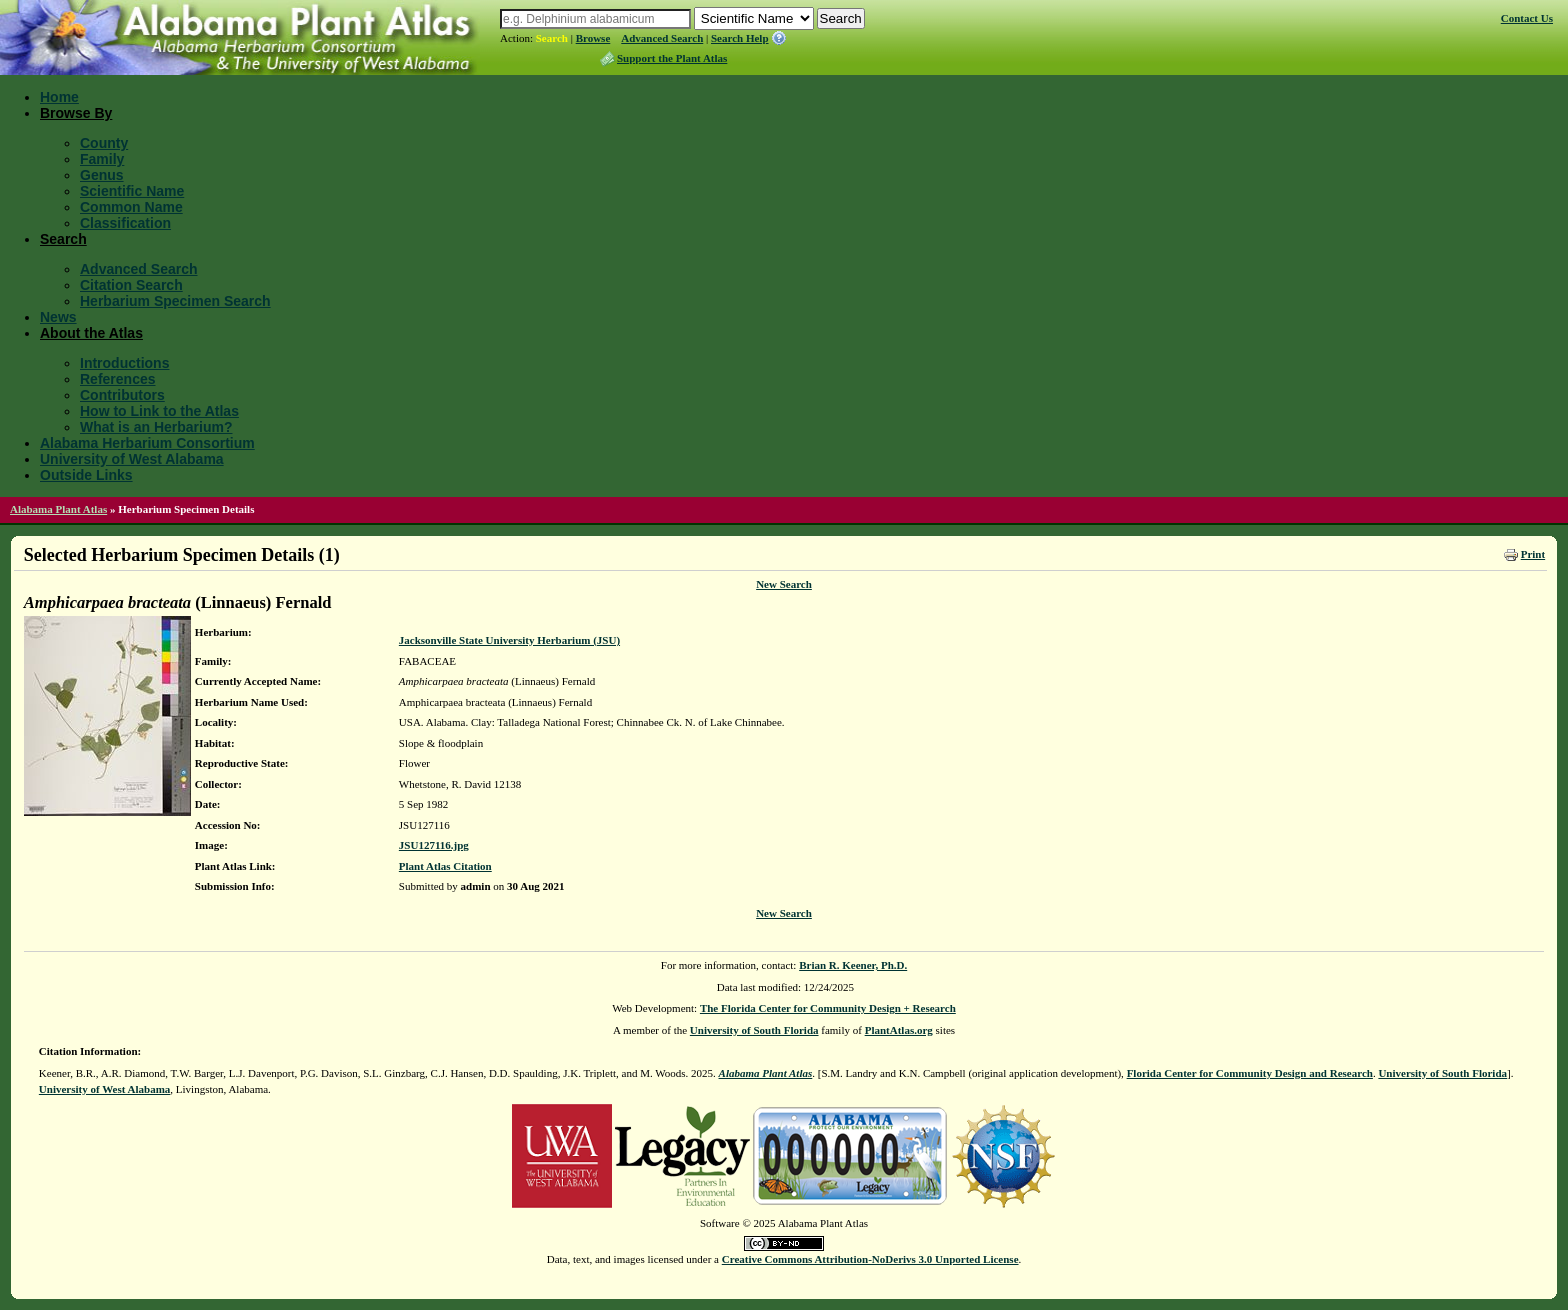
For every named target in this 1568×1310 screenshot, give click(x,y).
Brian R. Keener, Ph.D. (853, 965)
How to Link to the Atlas (159, 411)
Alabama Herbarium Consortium (147, 443)
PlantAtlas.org (899, 1030)
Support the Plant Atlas (672, 58)
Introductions (124, 363)
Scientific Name (132, 191)
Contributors (122, 395)
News (58, 317)
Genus (102, 175)
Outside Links (86, 475)
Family (102, 159)
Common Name (131, 207)
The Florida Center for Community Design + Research (828, 1008)
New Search (784, 584)
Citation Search (131, 285)
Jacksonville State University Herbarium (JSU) (509, 640)
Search (552, 38)
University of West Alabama (132, 459)
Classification (125, 223)
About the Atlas (91, 333)
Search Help (740, 38)
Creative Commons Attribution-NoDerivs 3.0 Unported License (870, 1259)
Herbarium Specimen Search (175, 301)
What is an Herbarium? (156, 427)
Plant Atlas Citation (445, 866)
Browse (593, 38)
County (104, 143)
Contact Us (1527, 18)
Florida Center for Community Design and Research (1250, 1073)
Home (59, 97)
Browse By (76, 113)
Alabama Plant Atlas (58, 509)
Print (1533, 554)
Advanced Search (662, 38)
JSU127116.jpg (434, 845)
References (118, 379)
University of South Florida (754, 1030)
